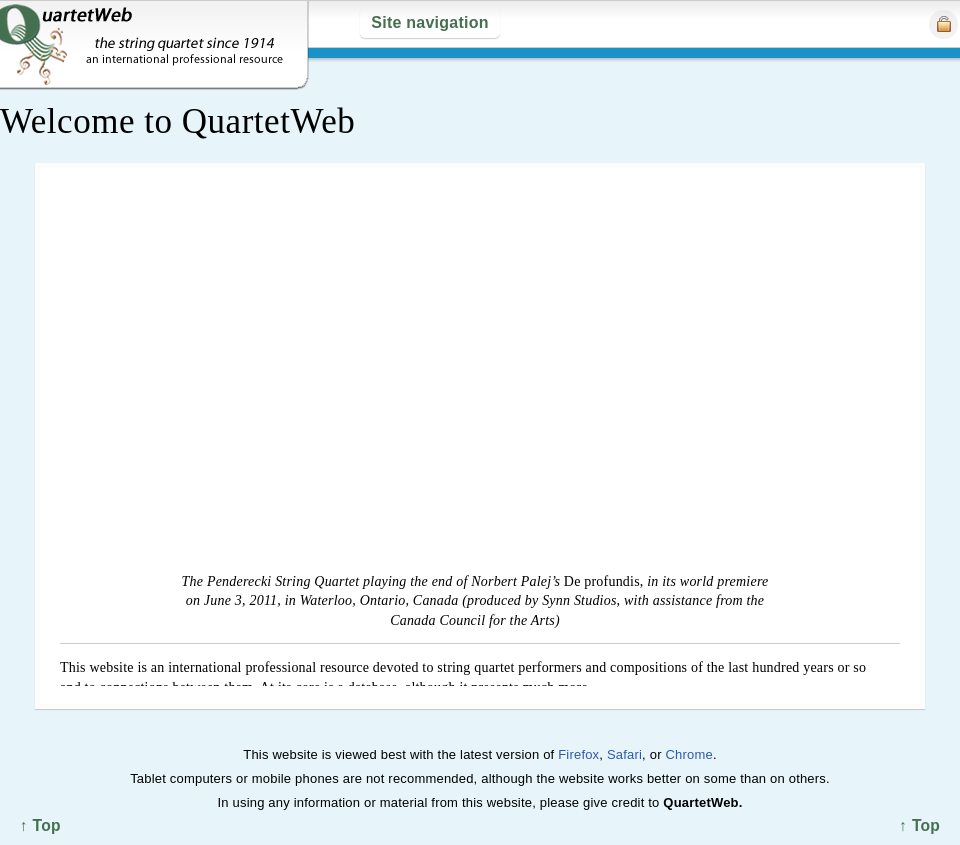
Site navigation (429, 22)
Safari (624, 754)
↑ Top (919, 825)
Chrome (688, 754)
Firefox (578, 754)
